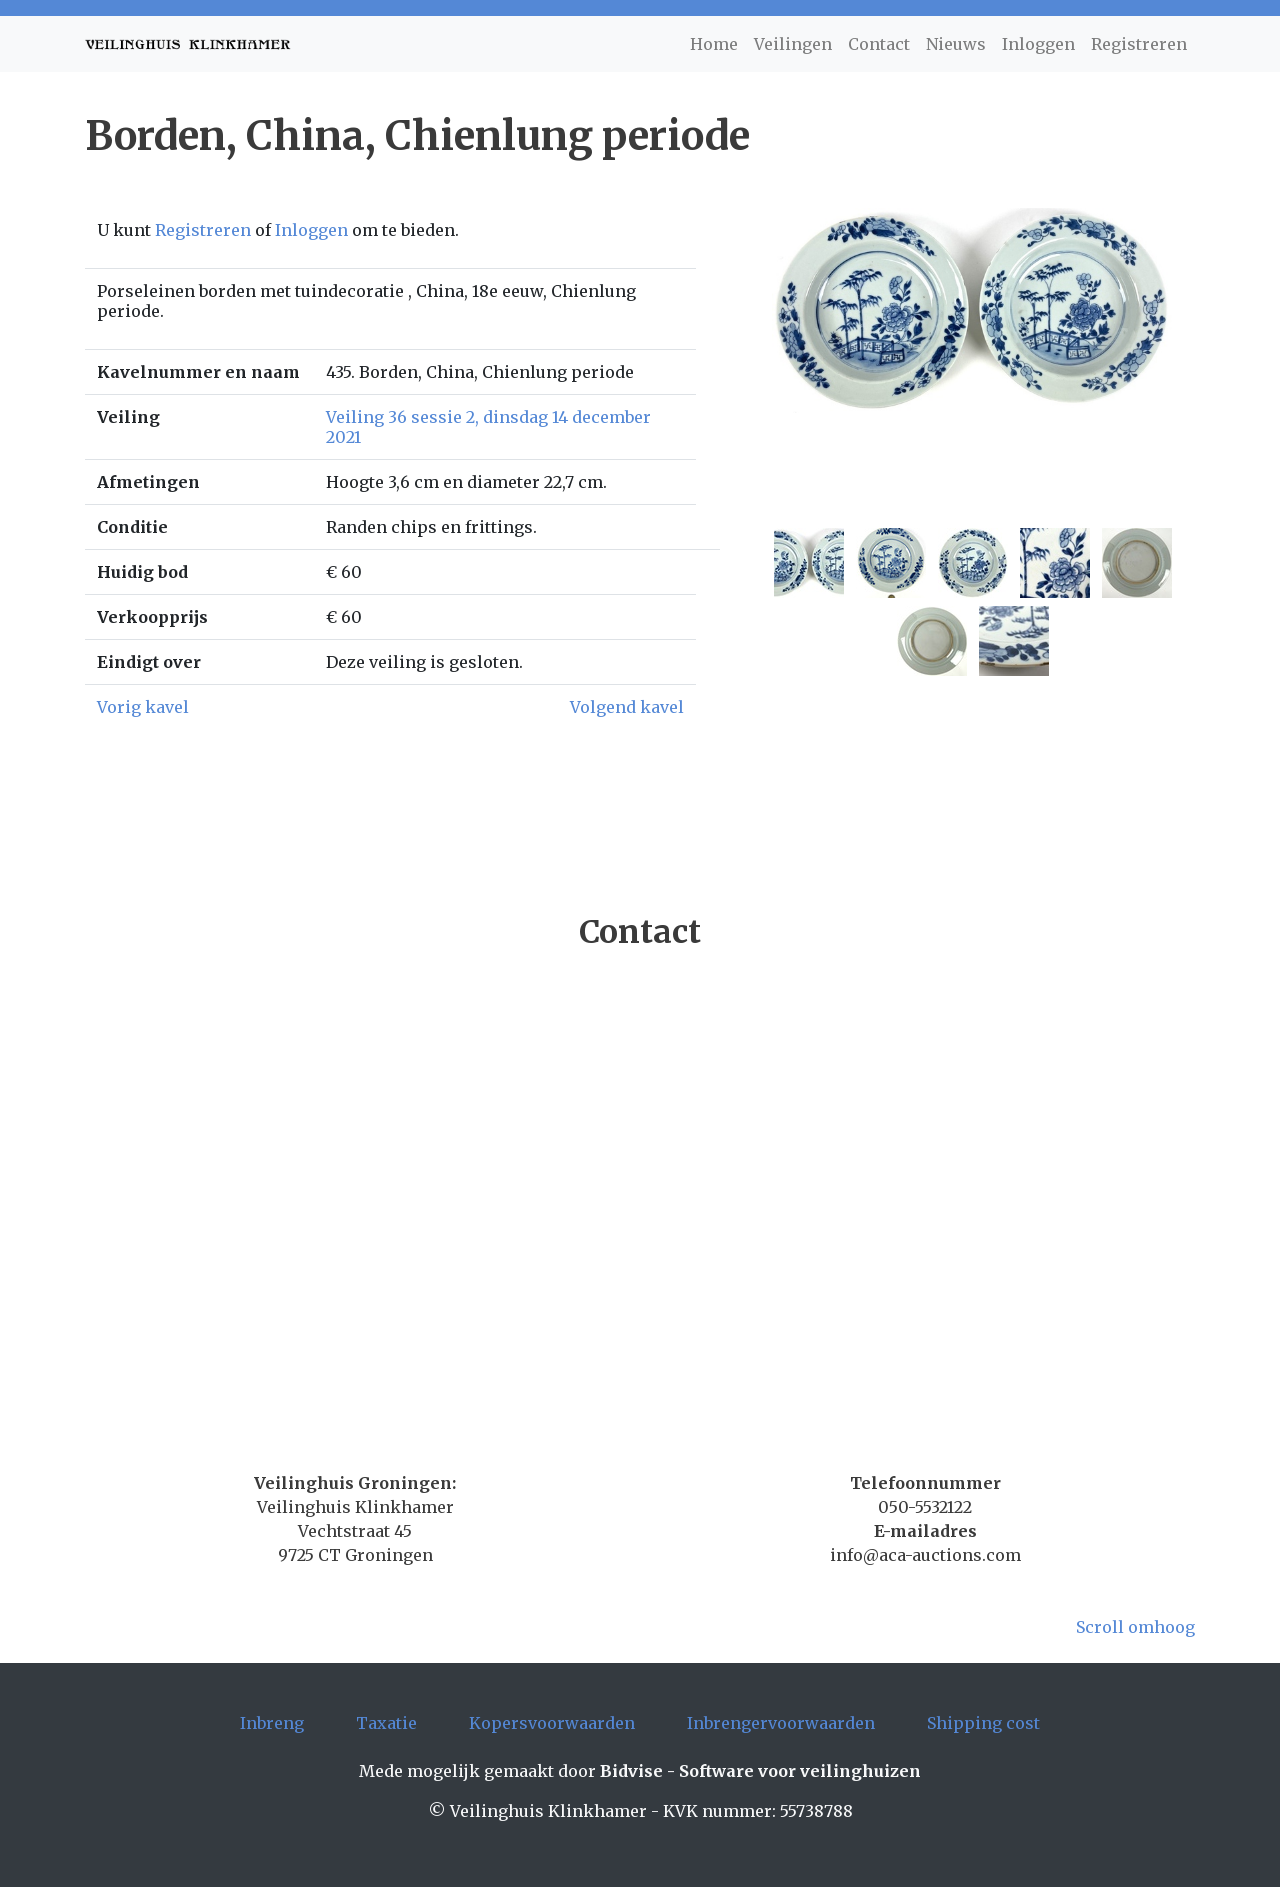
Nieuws (956, 44)
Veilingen (793, 44)
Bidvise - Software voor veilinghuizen (760, 1771)
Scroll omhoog (1135, 1627)
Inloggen (1038, 44)
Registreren (1139, 44)
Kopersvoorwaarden (552, 1723)
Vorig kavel (143, 707)
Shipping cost (983, 1723)
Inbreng (272, 1723)
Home (714, 44)
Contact (879, 44)
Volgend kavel (627, 707)
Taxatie (386, 1723)
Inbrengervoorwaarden (781, 1723)
